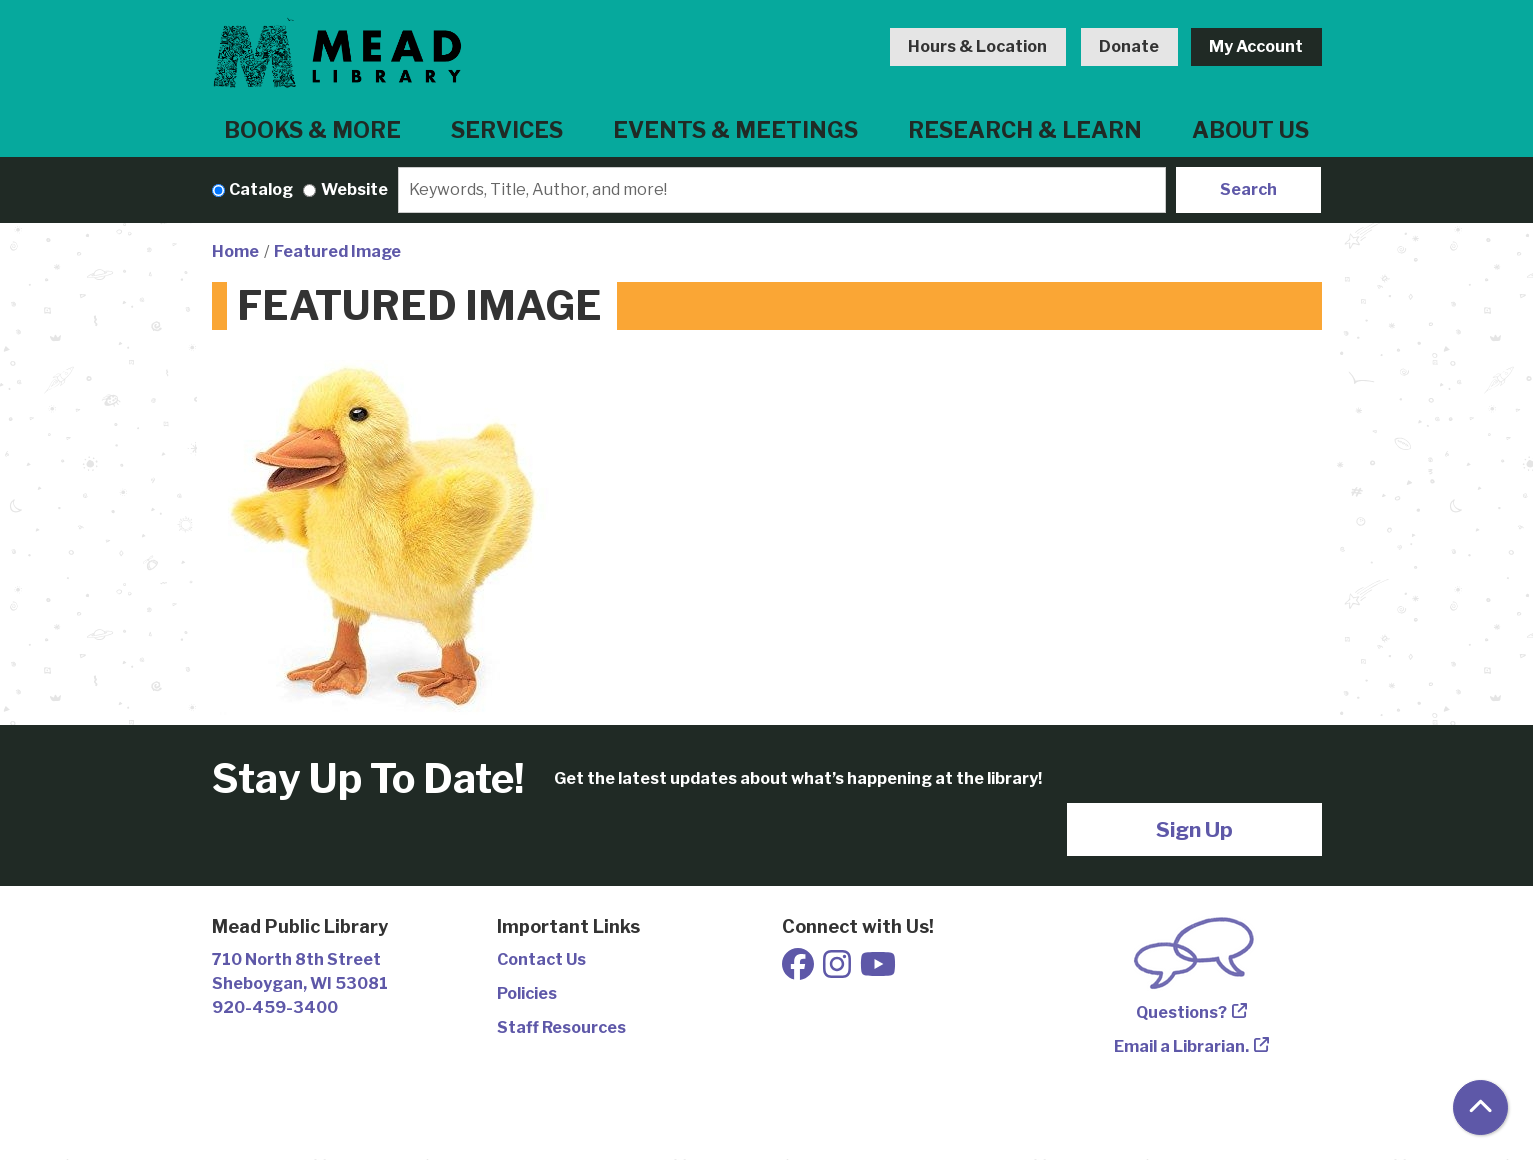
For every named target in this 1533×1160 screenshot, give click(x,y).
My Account (1256, 46)
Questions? (1181, 1012)
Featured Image (337, 251)
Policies (527, 993)
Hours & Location (977, 46)
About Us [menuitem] (1250, 130)
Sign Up (1194, 829)
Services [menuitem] (507, 130)
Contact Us (541, 959)
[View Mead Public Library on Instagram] (838, 970)
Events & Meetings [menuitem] (735, 130)
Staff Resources (561, 1027)
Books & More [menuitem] (312, 130)
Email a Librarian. (1181, 1046)
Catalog (261, 189)
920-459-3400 (275, 1007)
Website (354, 189)
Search (1248, 189)
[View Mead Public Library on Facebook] (799, 970)
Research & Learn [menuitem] (1025, 130)
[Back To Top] (1480, 1107)
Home (235, 251)
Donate (1129, 46)
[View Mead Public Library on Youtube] (878, 970)
